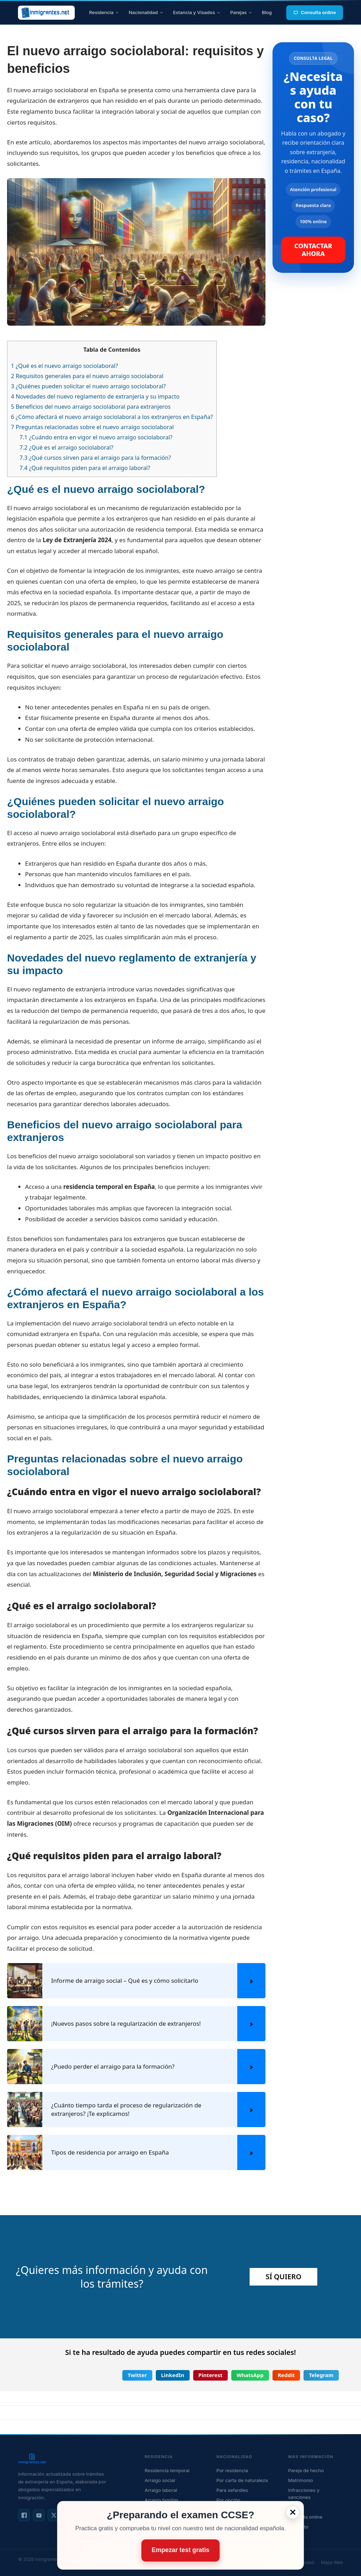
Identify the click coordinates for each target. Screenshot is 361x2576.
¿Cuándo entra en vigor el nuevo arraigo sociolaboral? (95, 437)
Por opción (228, 2500)
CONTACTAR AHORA (313, 250)
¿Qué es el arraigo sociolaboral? (66, 447)
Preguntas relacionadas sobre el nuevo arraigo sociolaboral (92, 427)
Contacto (298, 2527)
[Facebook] (24, 2515)
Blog (267, 12)
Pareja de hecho (306, 2470)
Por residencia (232, 2470)
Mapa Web (332, 2562)
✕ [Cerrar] (292, 2512)
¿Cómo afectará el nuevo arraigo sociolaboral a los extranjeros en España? (112, 417)
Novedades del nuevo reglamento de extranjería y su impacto (95, 396)
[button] (137, 2375)
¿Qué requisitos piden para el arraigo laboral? (84, 468)
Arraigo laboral (161, 2490)
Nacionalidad (146, 12)
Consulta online (314, 12)
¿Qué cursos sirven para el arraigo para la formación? (95, 458)
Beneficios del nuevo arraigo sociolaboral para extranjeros (91, 406)
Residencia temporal (167, 2470)
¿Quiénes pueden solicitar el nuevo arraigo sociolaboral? (88, 386)
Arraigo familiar (161, 2500)
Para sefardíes (232, 2490)
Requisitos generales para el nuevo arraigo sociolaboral (87, 376)
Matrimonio (300, 2480)
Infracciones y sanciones (303, 2493)
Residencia (104, 12)
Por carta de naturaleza (242, 2480)
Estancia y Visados (196, 12)
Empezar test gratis (180, 2550)
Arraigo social (160, 2480)
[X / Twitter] (54, 2515)
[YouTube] (39, 2515)
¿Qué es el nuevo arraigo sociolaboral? (64, 366)
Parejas (241, 12)
